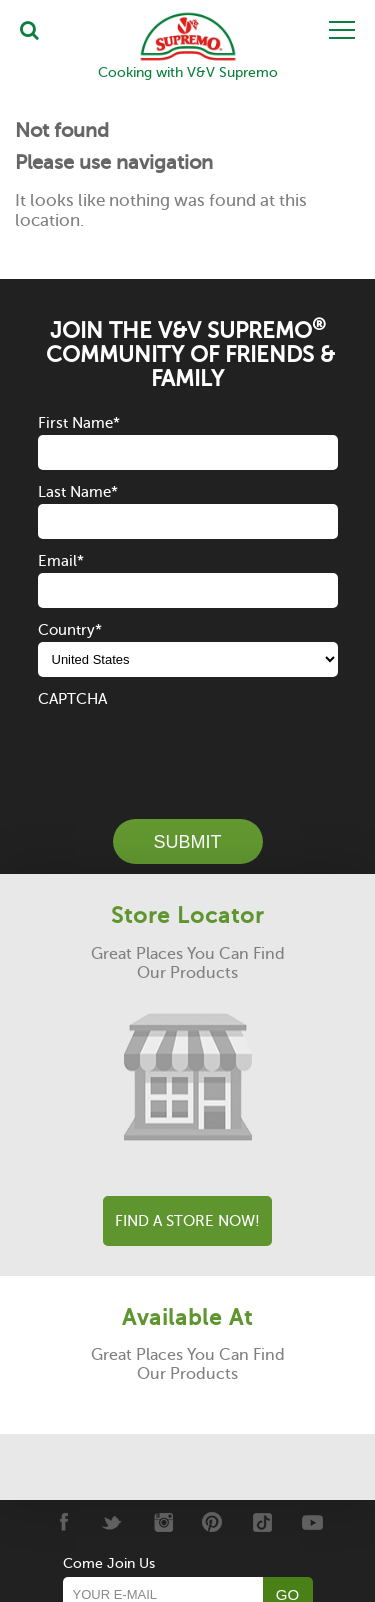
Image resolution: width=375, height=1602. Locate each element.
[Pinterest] (212, 1522)
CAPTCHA (72, 699)
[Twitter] (112, 1522)
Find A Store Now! (187, 1221)
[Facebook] (62, 1522)
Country (70, 630)
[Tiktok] (262, 1522)
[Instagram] (162, 1522)
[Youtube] (312, 1522)
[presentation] (190, 750)
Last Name (78, 492)
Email (61, 561)
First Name (79, 423)
